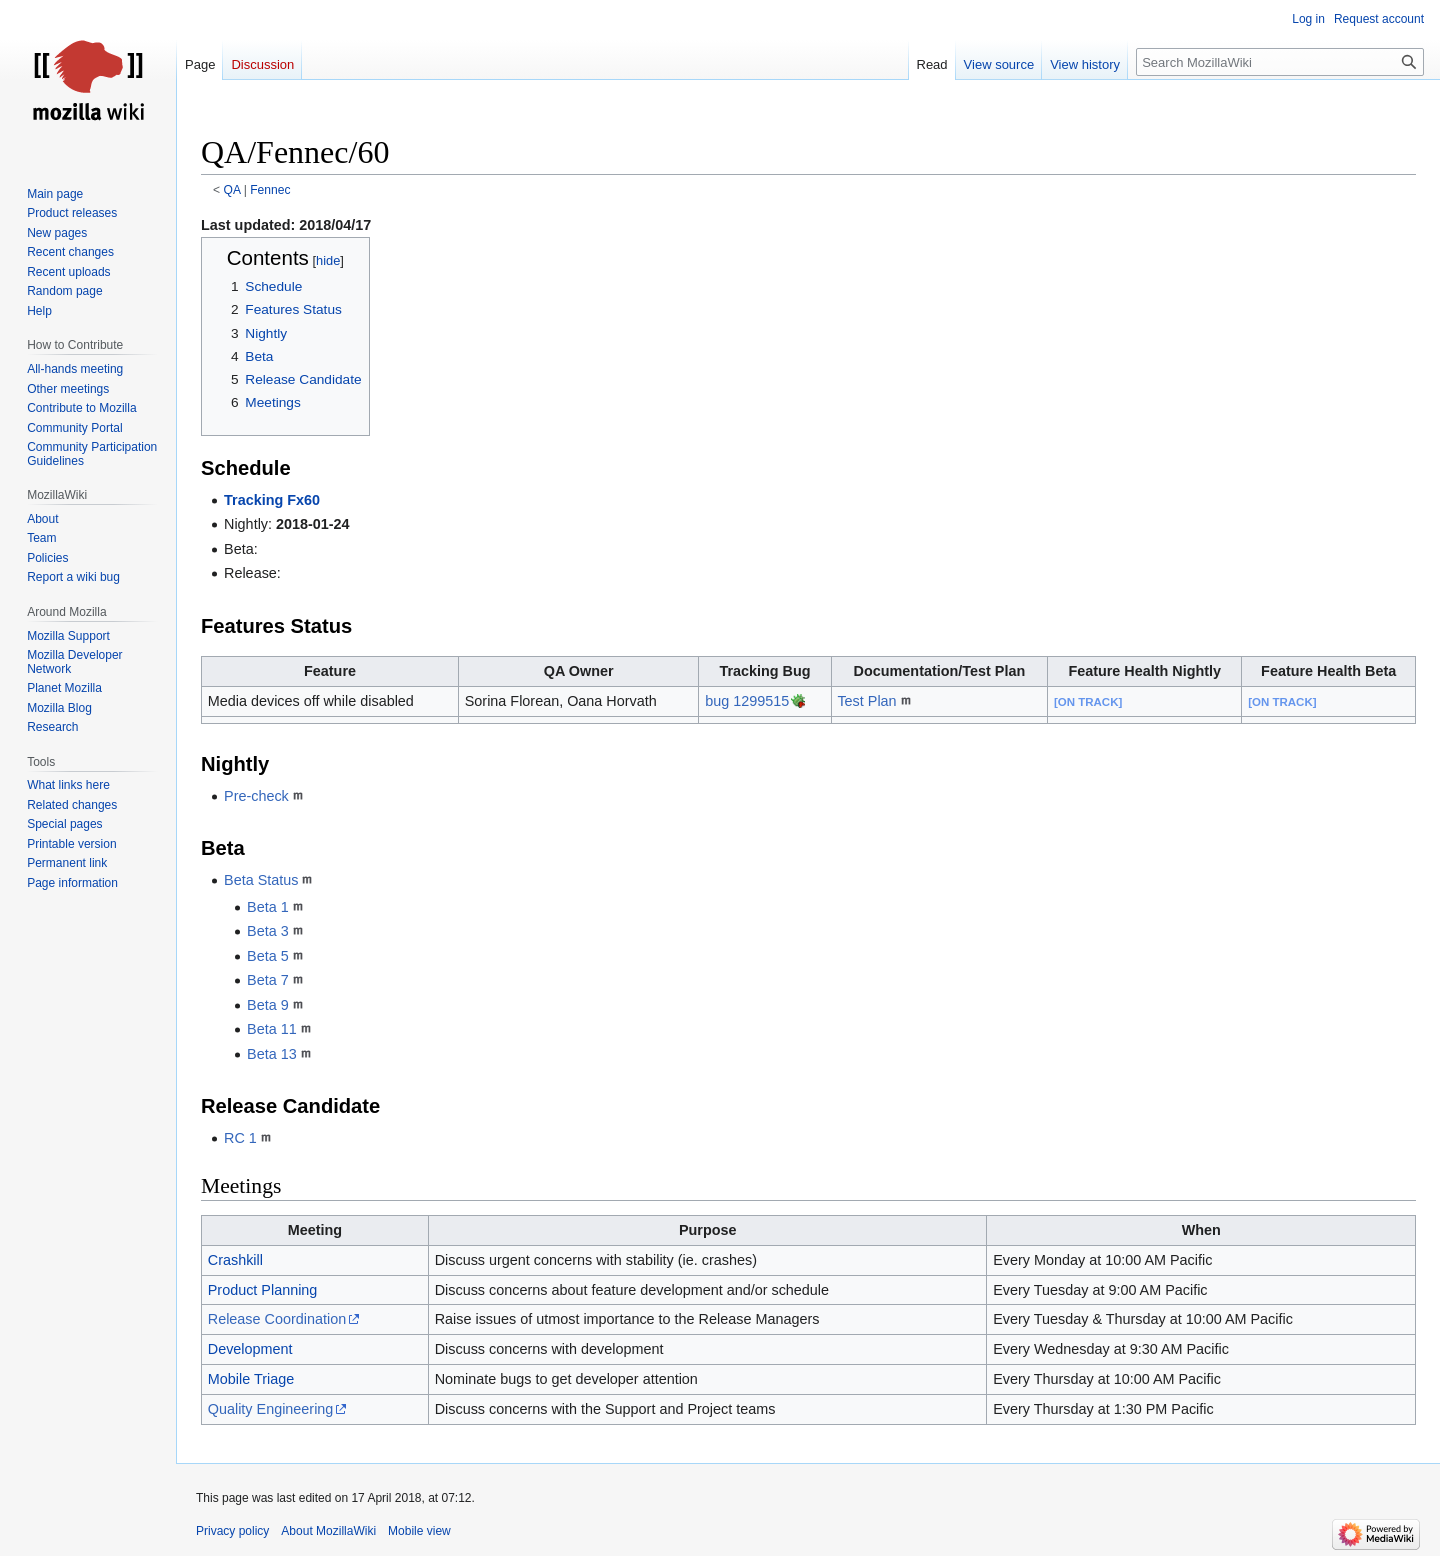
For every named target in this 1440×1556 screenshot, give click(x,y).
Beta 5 (268, 956)
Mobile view (419, 1531)
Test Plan (866, 701)
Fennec (270, 190)
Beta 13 (272, 1054)
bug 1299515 (747, 701)
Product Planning (263, 1290)
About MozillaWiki (328, 1531)
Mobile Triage (251, 1379)
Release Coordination (277, 1319)
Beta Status (261, 880)
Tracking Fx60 (272, 500)
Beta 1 (268, 907)
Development (250, 1349)
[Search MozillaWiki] (1280, 62)
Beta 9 (268, 1005)
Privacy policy (232, 1531)
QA (232, 190)
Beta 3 (268, 931)
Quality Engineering (271, 1409)
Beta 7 (268, 980)
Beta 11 (272, 1029)
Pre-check (256, 796)
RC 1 (240, 1138)
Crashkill (235, 1260)
